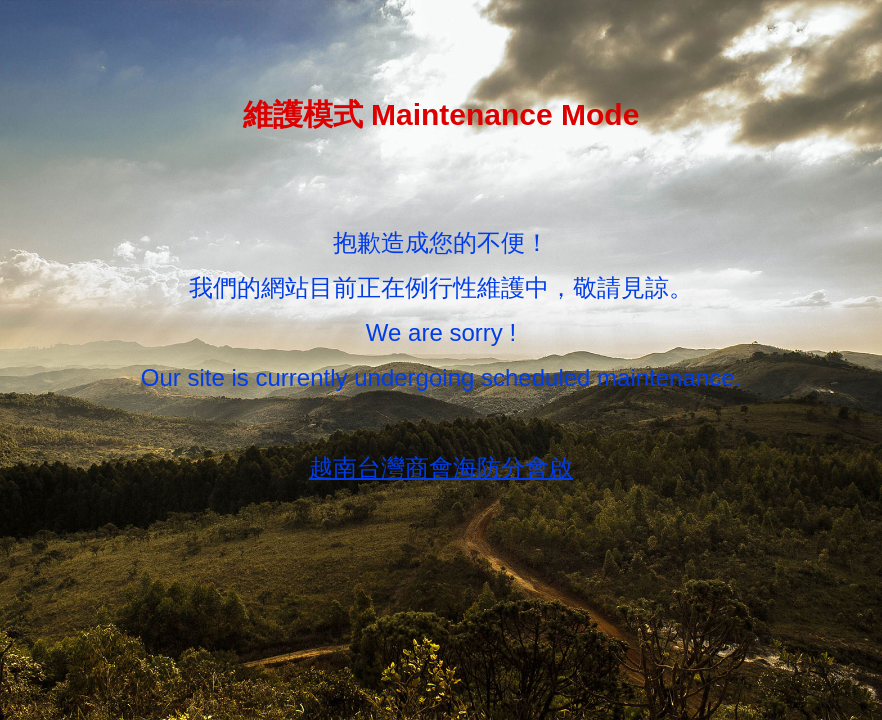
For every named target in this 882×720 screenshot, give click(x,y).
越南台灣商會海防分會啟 (441, 467)
